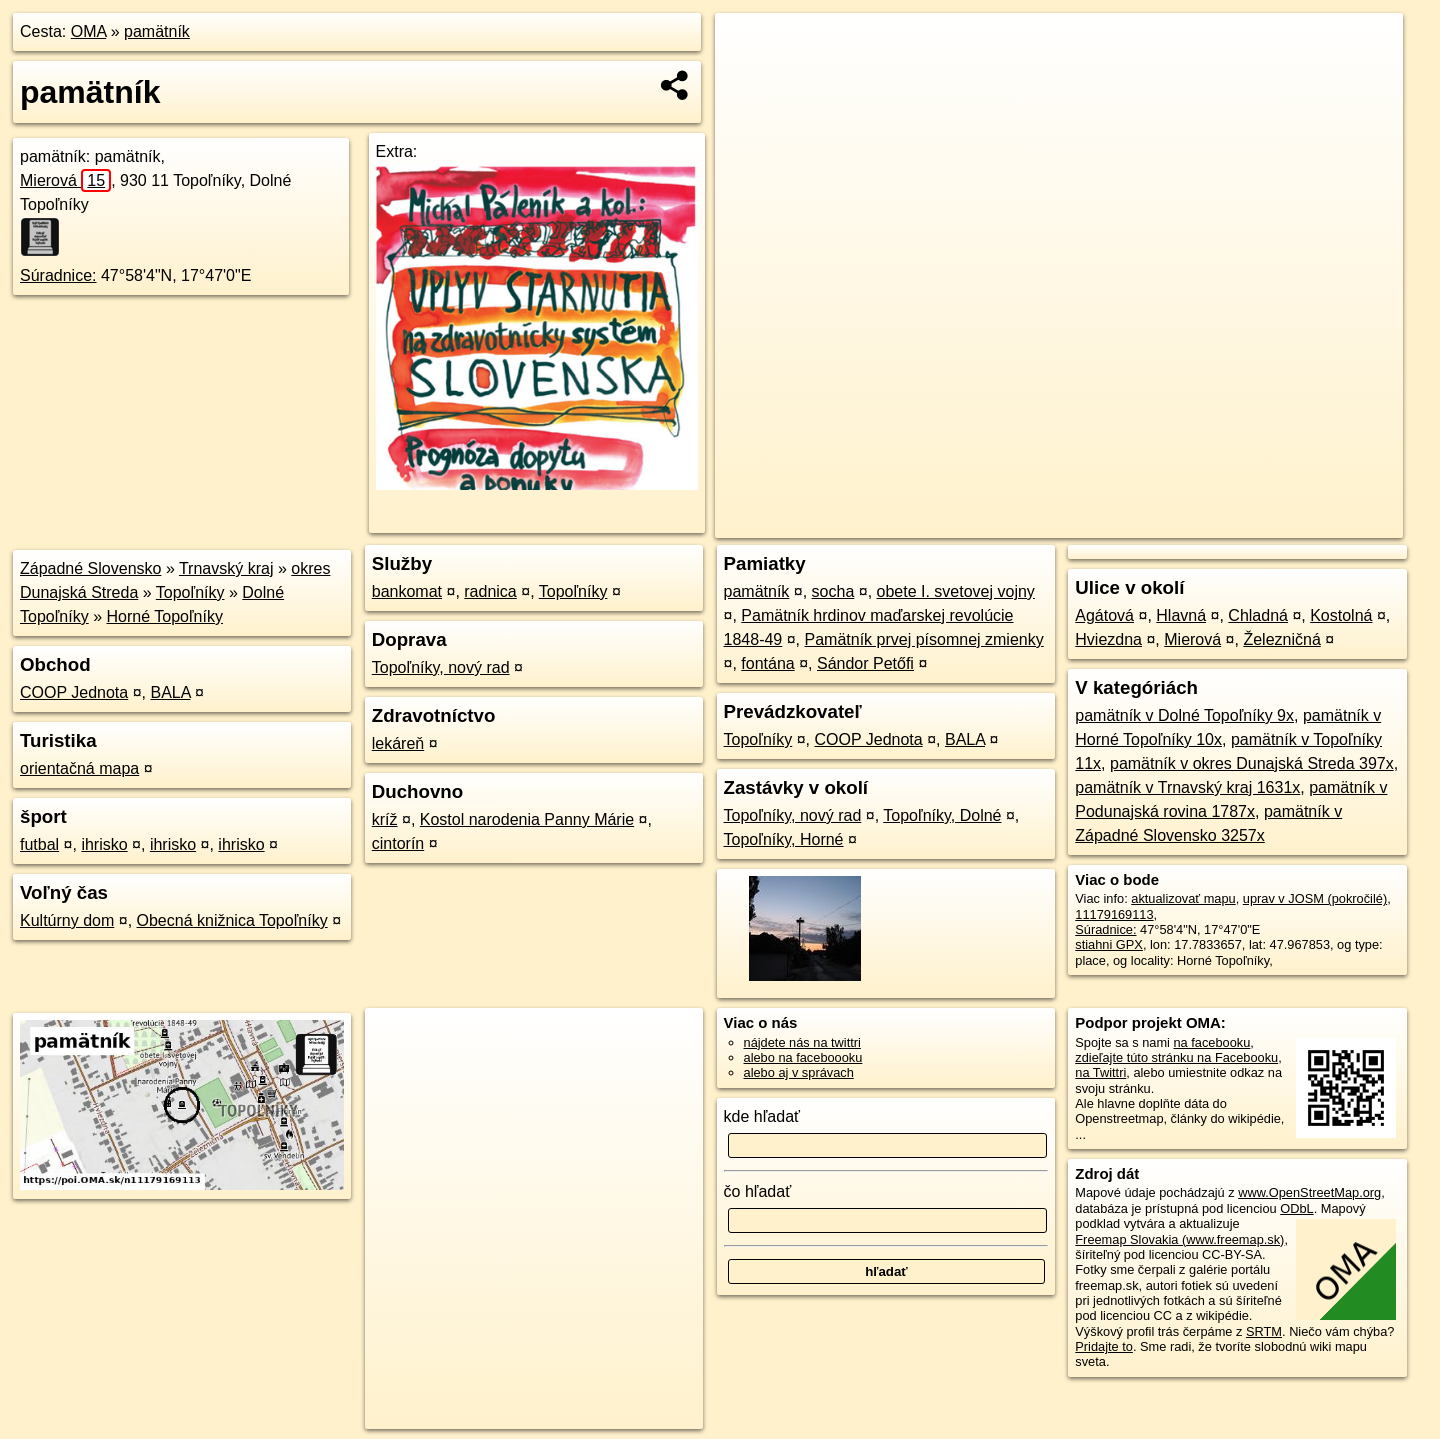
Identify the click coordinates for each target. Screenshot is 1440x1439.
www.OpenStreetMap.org (1309, 1192)
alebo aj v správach (799, 1072)
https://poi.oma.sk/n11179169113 (1309, 523)
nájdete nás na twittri (802, 1042)
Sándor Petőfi (865, 663)
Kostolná (1341, 615)
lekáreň (398, 743)
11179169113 (1114, 914)
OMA (89, 31)
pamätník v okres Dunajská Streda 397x (1252, 763)
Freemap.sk (1155, 523)
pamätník (157, 31)
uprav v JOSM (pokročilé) (1315, 898)
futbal (39, 844)
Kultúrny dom (67, 920)
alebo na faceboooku (803, 1057)
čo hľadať (758, 1191)
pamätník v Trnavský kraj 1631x (1187, 787)
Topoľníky (190, 592)
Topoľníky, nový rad (441, 667)
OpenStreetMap (1052, 523)
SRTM (1264, 1331)
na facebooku (1211, 1042)
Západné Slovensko (90, 568)
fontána (767, 663)
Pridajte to (1104, 1346)
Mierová (65, 180)
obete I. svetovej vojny (956, 591)
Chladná (1258, 615)
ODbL (1296, 1208)
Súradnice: (58, 275)
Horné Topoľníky (165, 616)
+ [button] (749, 47)
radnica (490, 591)
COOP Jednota (74, 692)
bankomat (407, 591)
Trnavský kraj (226, 568)
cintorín (398, 843)
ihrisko (104, 844)
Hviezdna (1108, 639)
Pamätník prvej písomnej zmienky (924, 639)
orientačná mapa (79, 768)
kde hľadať (762, 1116)
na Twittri (1100, 1072)
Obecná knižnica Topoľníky (232, 920)
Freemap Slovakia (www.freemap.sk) (1179, 1239)
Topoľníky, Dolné (942, 815)
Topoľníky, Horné (784, 839)
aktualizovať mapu (1183, 898)
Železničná (1281, 639)
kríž (385, 819)
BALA (170, 692)
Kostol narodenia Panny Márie (527, 819)
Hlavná (1181, 615)
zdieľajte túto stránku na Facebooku (1176, 1057)
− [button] (749, 78)
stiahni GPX (1109, 944)
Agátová (1104, 615)
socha (833, 591)
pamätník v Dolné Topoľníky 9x (1184, 715)
